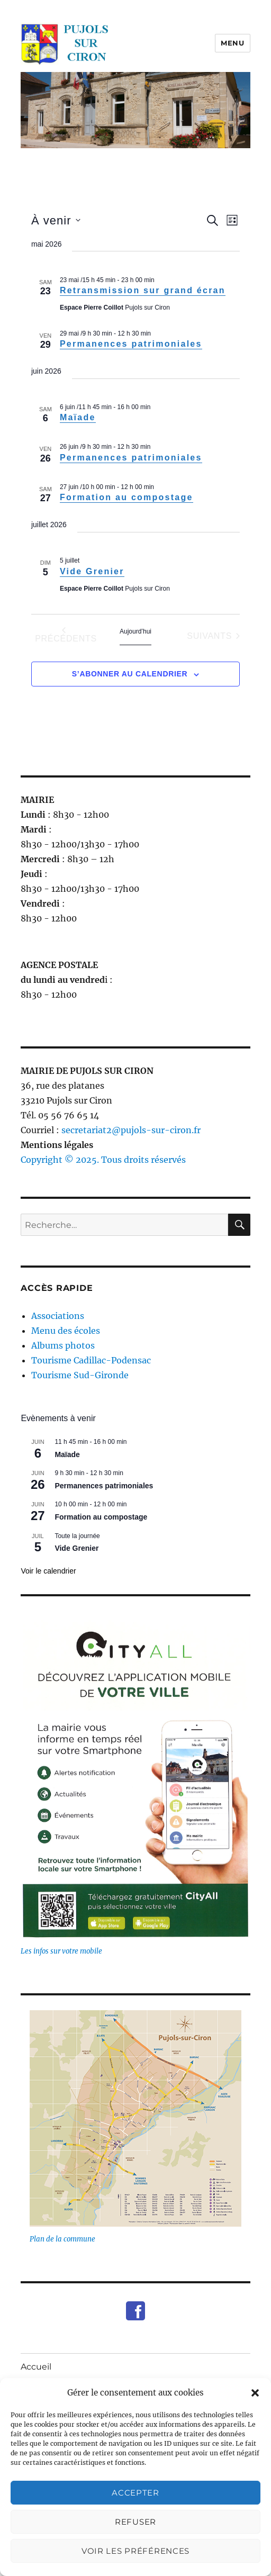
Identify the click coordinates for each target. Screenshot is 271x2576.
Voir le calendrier (48, 1571)
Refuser (135, 2522)
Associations (57, 1315)
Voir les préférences (135, 2551)
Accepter (135, 2493)
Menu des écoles (65, 1330)
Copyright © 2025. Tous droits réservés (103, 1159)
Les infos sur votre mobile (61, 1951)
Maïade (78, 417)
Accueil (36, 2367)
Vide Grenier (92, 571)
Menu (232, 43)
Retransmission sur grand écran (142, 290)
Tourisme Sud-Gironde (80, 1375)
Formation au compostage (126, 497)
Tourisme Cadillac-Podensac (91, 1360)
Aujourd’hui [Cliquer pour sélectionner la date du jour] (135, 631)
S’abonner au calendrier (129, 674)
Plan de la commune (62, 2239)
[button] (255, 2393)
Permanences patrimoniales (131, 343)
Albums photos (63, 1345)
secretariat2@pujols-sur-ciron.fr (131, 1130)
